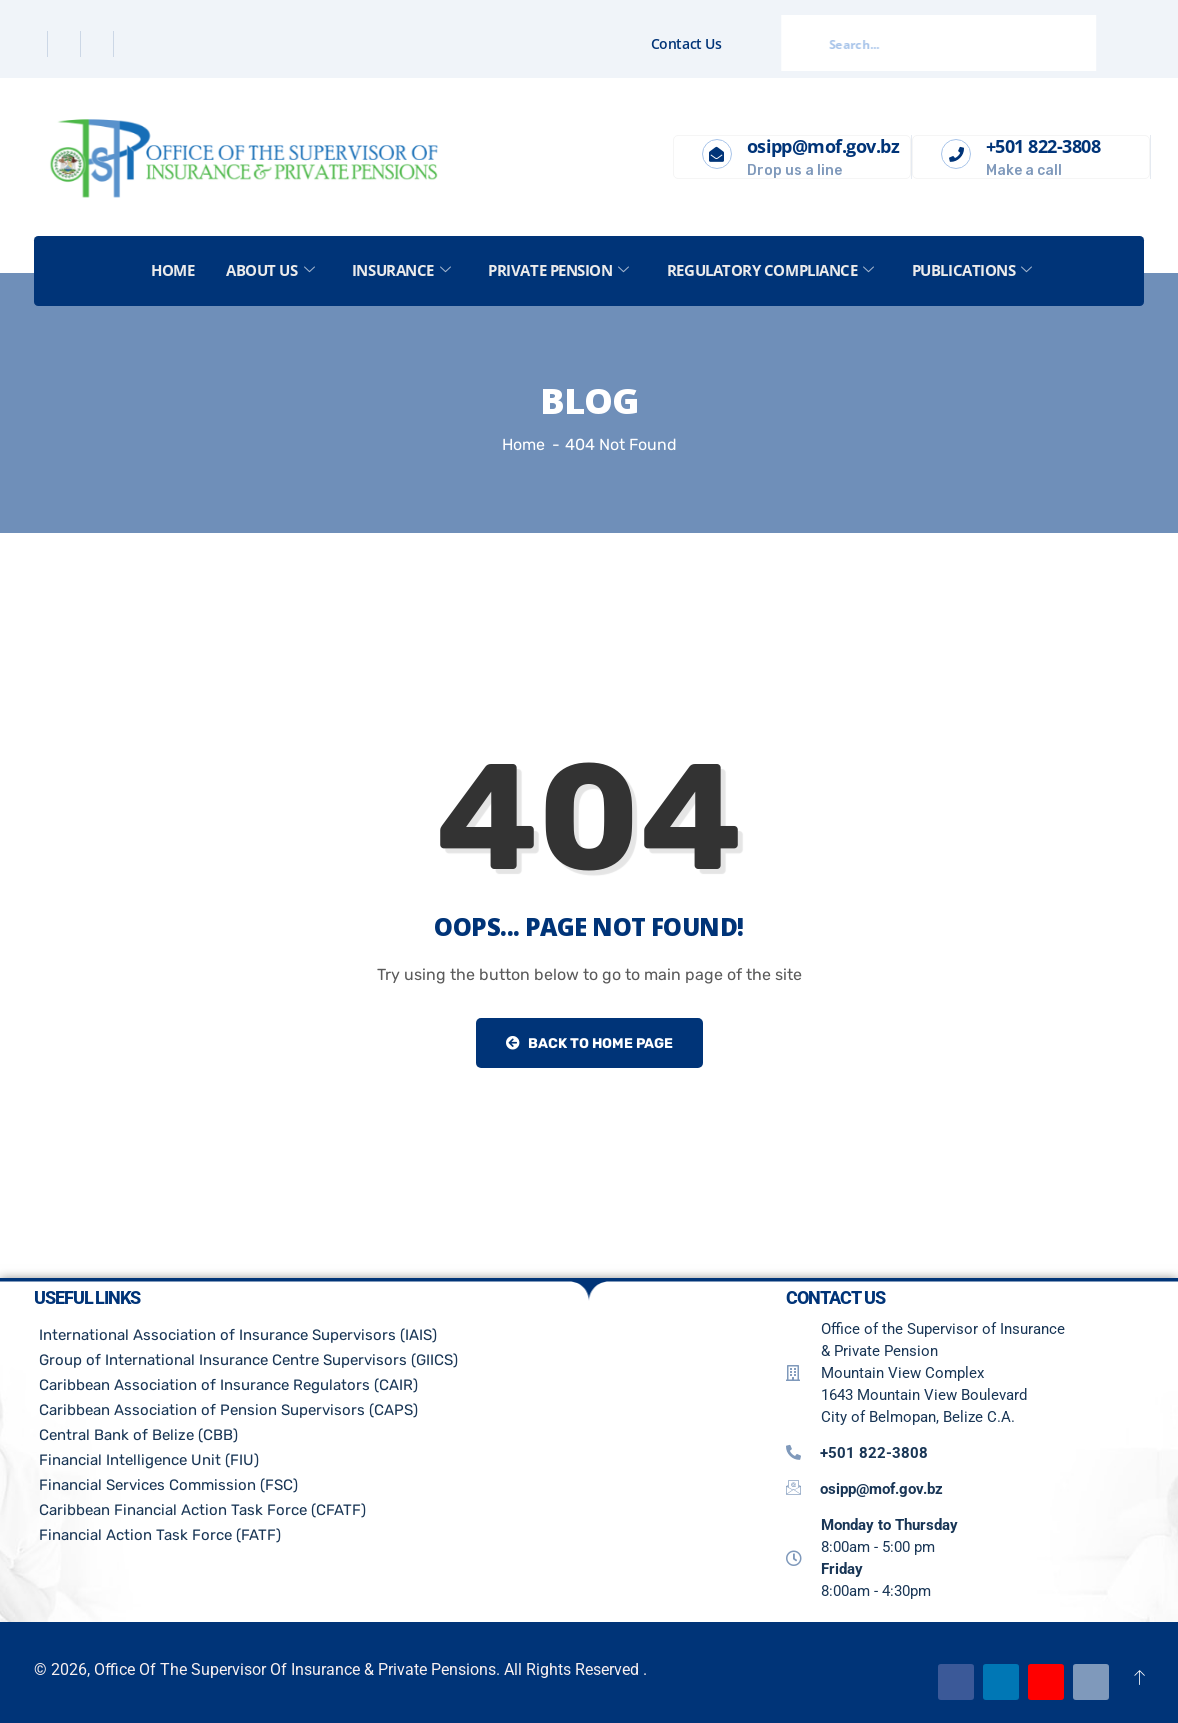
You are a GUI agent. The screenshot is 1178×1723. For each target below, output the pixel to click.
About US (270, 270)
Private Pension (559, 270)
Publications (973, 270)
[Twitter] (66, 44)
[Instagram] (132, 44)
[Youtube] (1046, 1682)
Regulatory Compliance (771, 270)
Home (172, 270)
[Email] (1091, 1682)
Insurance (401, 270)
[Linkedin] (99, 44)
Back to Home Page (589, 1043)
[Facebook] (33, 44)
